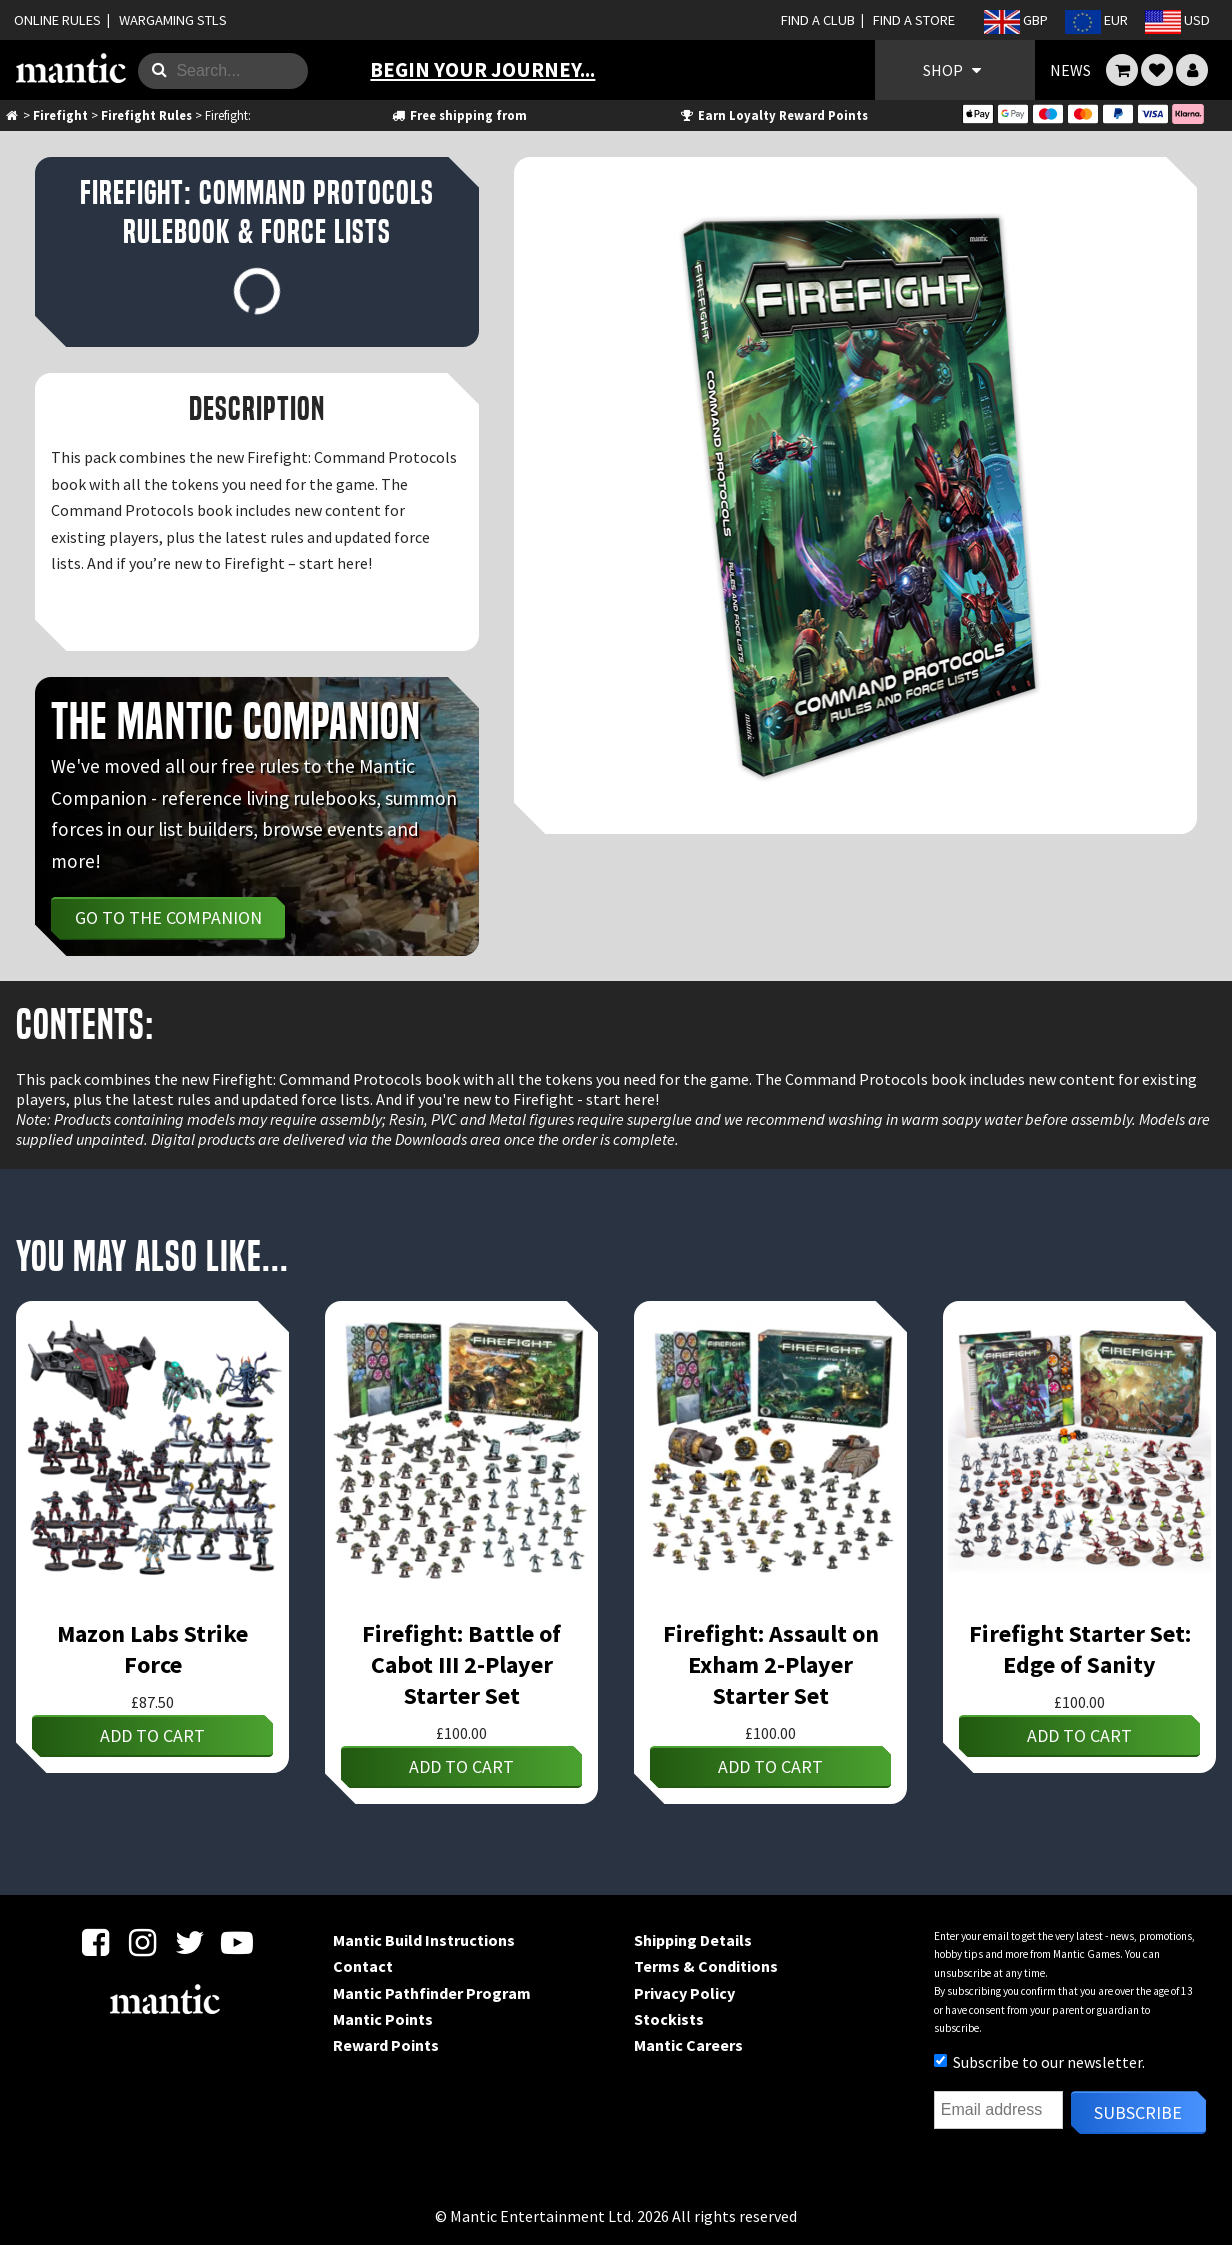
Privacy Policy (684, 1993)
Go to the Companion (168, 917)
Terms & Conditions (706, 1966)
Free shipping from (458, 115)
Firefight (60, 115)
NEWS (1070, 70)
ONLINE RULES (57, 20)
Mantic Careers (688, 2045)
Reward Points (386, 2045)
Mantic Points (383, 2019)
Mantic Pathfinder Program (432, 1993)
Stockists (669, 2019)
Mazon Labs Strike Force (152, 1649)
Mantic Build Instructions (424, 1940)
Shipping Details (693, 1940)
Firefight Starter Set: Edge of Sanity (1080, 1649)
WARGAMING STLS (173, 20)
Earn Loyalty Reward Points (773, 115)
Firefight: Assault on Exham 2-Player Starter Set (771, 1664)
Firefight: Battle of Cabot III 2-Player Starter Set (461, 1664)
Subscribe (1138, 2112)
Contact (363, 1966)
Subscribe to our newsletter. (1039, 2062)
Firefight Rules (146, 115)
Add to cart (152, 1735)
